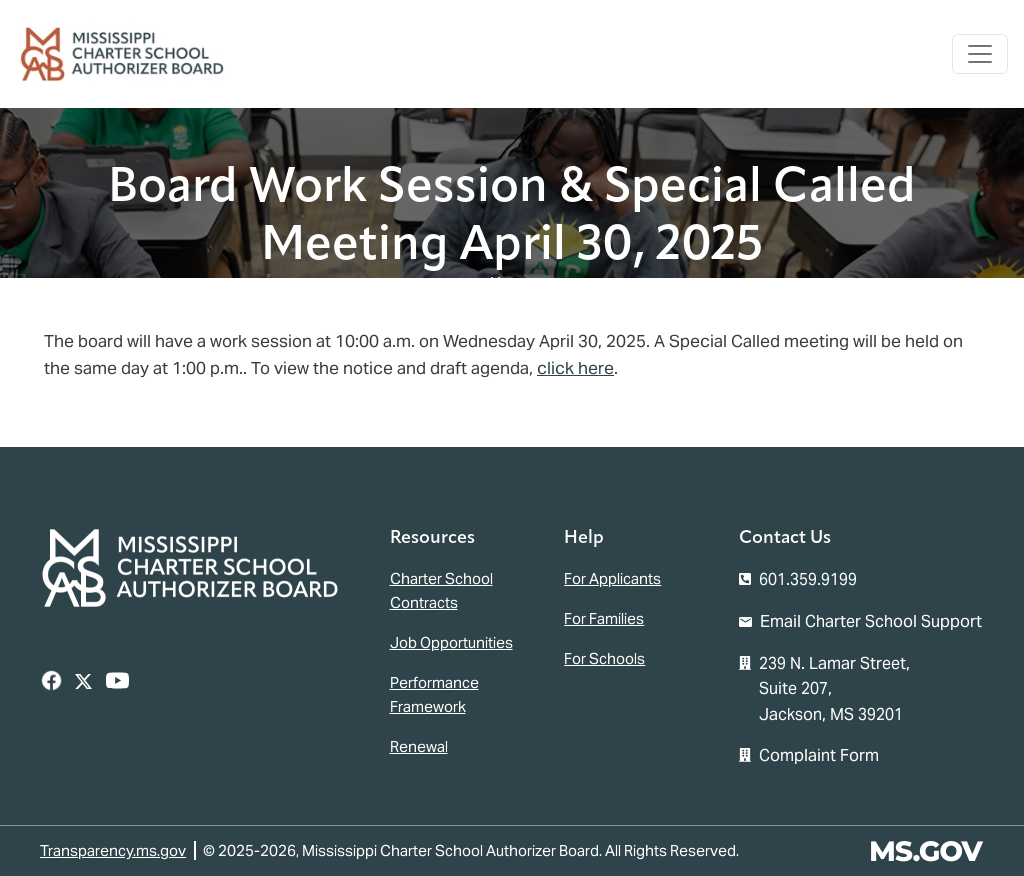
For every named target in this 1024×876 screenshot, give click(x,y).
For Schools (604, 658)
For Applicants (612, 578)
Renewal (419, 746)
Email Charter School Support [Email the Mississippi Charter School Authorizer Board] (871, 621)
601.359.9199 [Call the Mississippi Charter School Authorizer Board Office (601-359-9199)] (808, 579)
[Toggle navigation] (980, 54)
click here (575, 368)
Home (512, 283)
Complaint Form (819, 755)
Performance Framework (434, 694)
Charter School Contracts (441, 590)
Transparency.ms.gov (113, 850)
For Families (604, 618)
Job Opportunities (451, 642)
